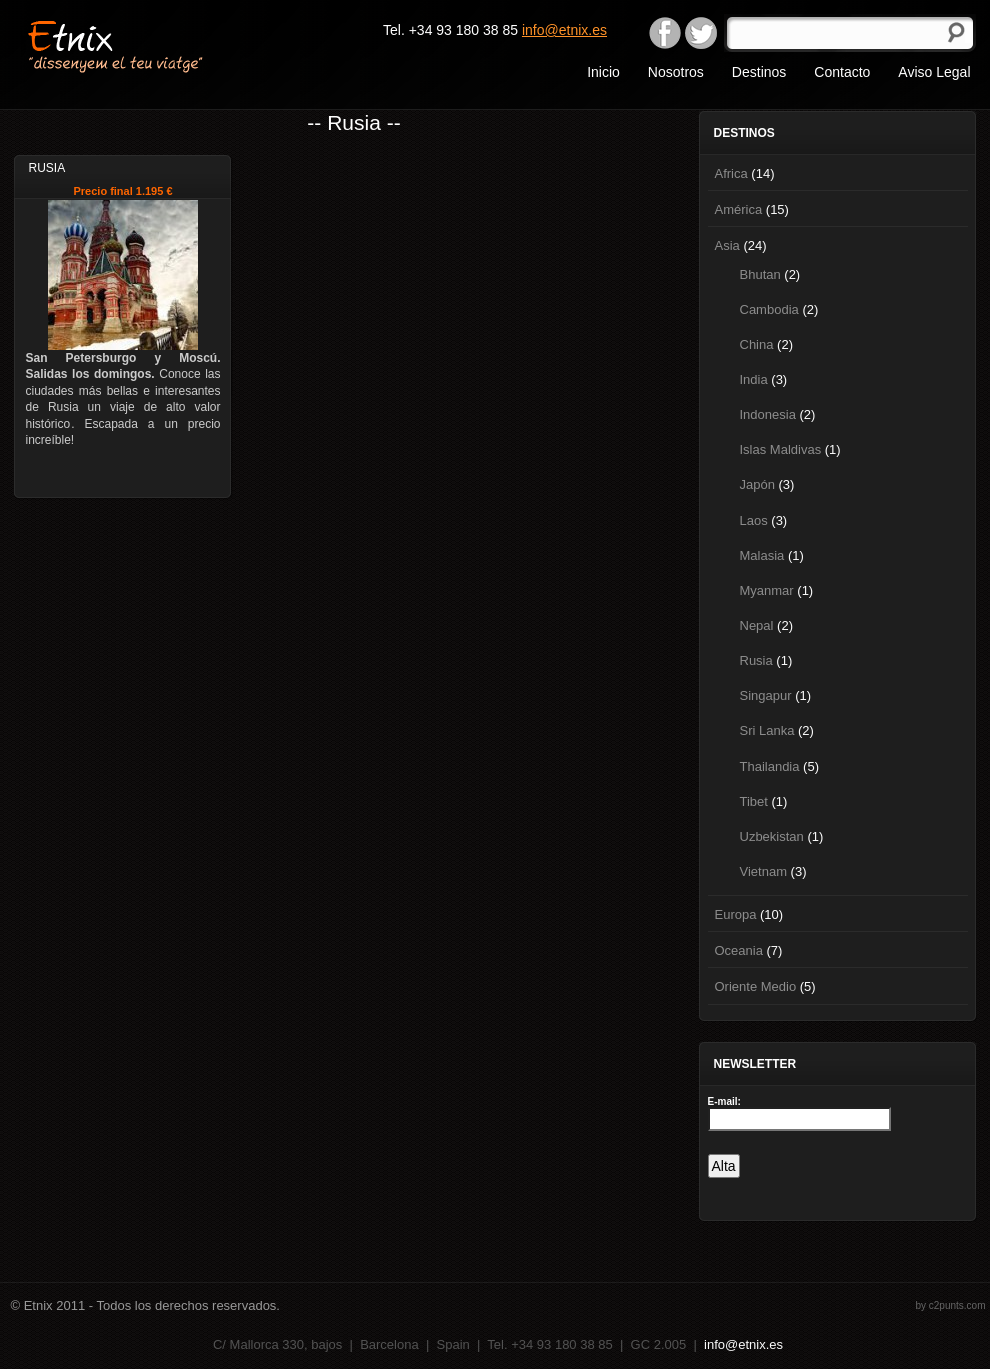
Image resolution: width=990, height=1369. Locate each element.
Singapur (766, 695)
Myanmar (767, 590)
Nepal (757, 625)
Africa (731, 173)
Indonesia (768, 414)
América (739, 209)
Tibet (754, 801)
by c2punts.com (950, 1305)
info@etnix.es (564, 30)
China (757, 344)
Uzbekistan (772, 836)
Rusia (756, 660)
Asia (727, 245)
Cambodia (769, 309)
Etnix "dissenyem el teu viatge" (151, 45)
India (754, 379)
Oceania (739, 950)
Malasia (762, 555)
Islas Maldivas (781, 449)
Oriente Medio (756, 986)
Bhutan (760, 274)
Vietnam (763, 871)
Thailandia (770, 766)
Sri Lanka (767, 730)
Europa (736, 914)
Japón (757, 484)
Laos (754, 520)
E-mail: (724, 1101)
